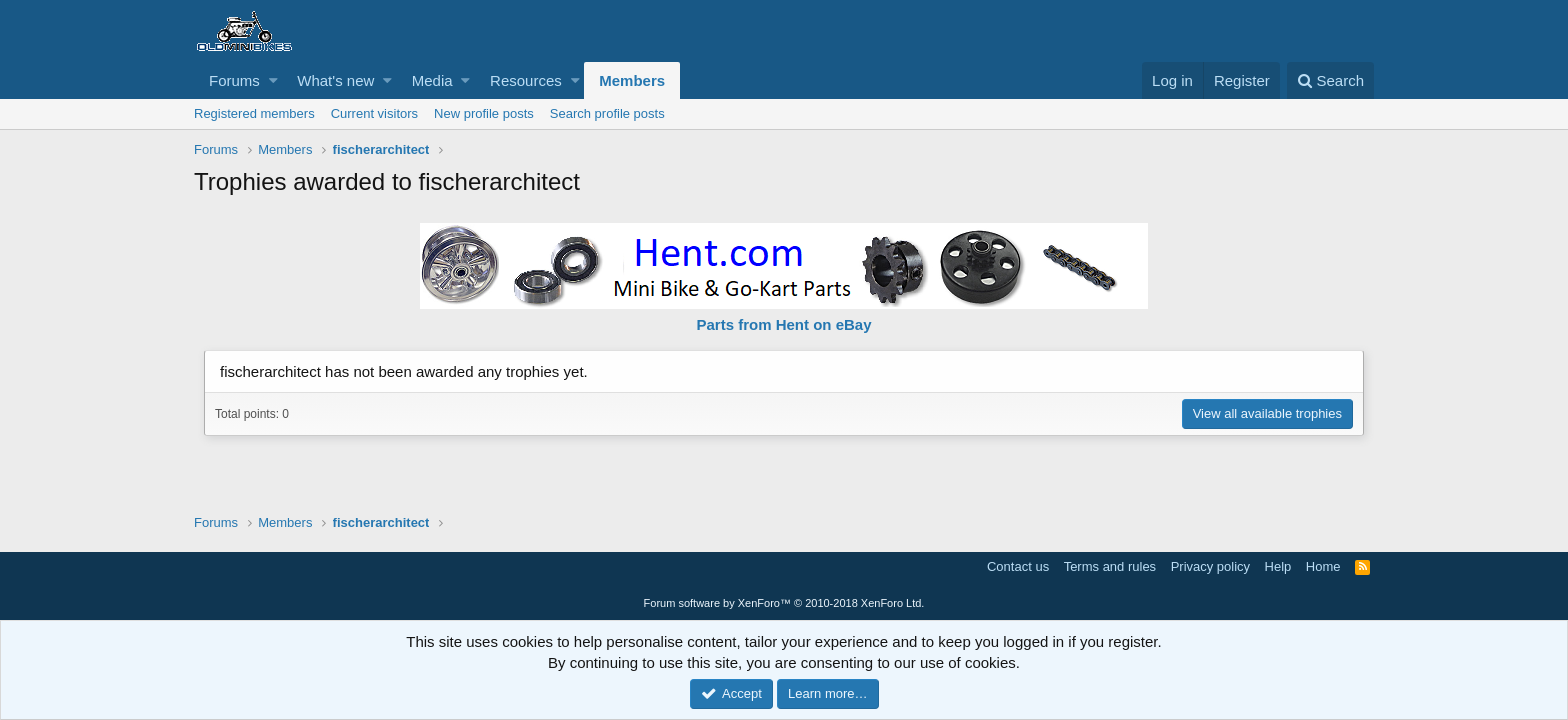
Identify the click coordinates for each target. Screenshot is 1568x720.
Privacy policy (1210, 566)
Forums (234, 80)
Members (632, 80)
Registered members (254, 113)
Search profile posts (607, 113)
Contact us (1018, 566)
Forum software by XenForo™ (784, 603)
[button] (273, 80)
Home (1323, 566)
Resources (526, 80)
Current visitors (374, 113)
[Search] (1330, 80)
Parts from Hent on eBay (783, 324)
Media (432, 80)
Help (1278, 566)
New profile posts (484, 113)
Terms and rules (1110, 566)
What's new (335, 80)
